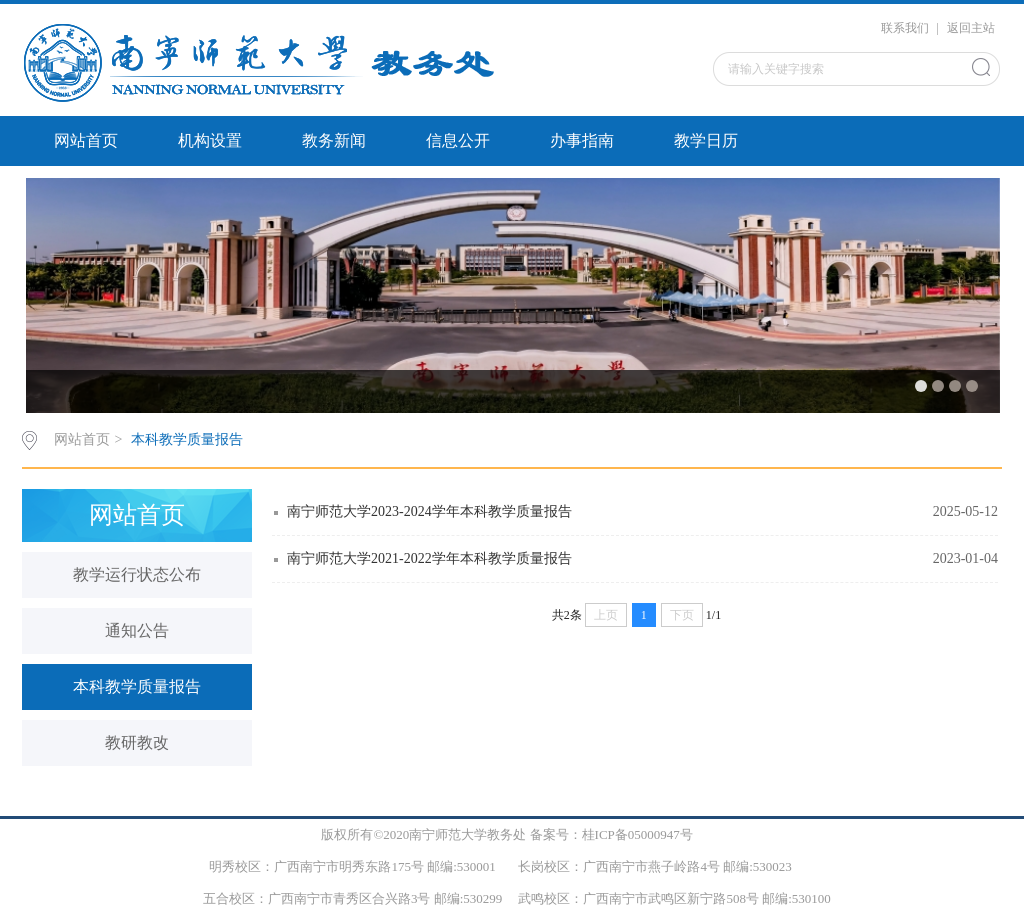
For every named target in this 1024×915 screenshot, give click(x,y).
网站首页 (86, 140)
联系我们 (905, 28)
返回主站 (971, 28)
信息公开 (458, 140)
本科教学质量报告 (187, 439)
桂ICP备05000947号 (637, 834)
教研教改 (137, 742)
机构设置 (210, 140)
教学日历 (706, 140)
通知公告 (137, 630)
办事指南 (582, 140)
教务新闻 (334, 140)
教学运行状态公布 (137, 574)
